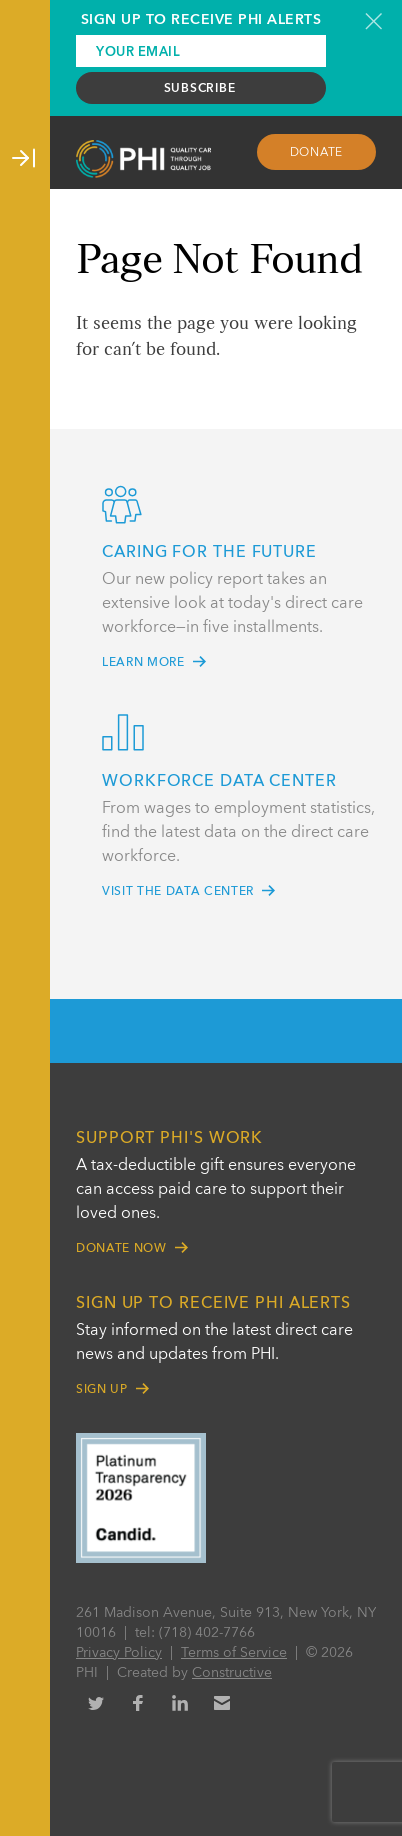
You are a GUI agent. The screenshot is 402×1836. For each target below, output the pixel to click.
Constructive (232, 1673)
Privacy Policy (119, 1653)
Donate (317, 153)
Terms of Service (234, 1653)
